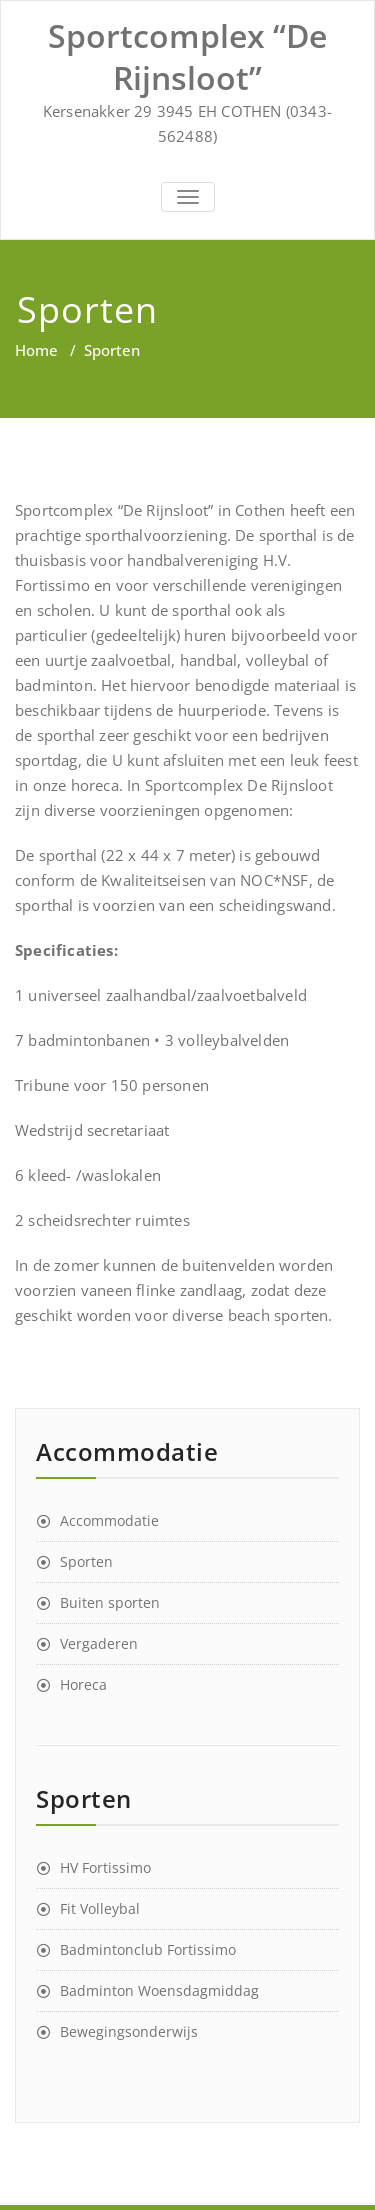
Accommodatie (109, 1520)
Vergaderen (99, 1643)
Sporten (86, 1561)
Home (36, 350)
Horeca (83, 1684)
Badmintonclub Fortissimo (148, 1949)
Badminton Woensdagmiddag (159, 1990)
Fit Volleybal (100, 1908)
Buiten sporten (110, 1602)
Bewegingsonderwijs (129, 2031)
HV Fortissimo (105, 1867)
